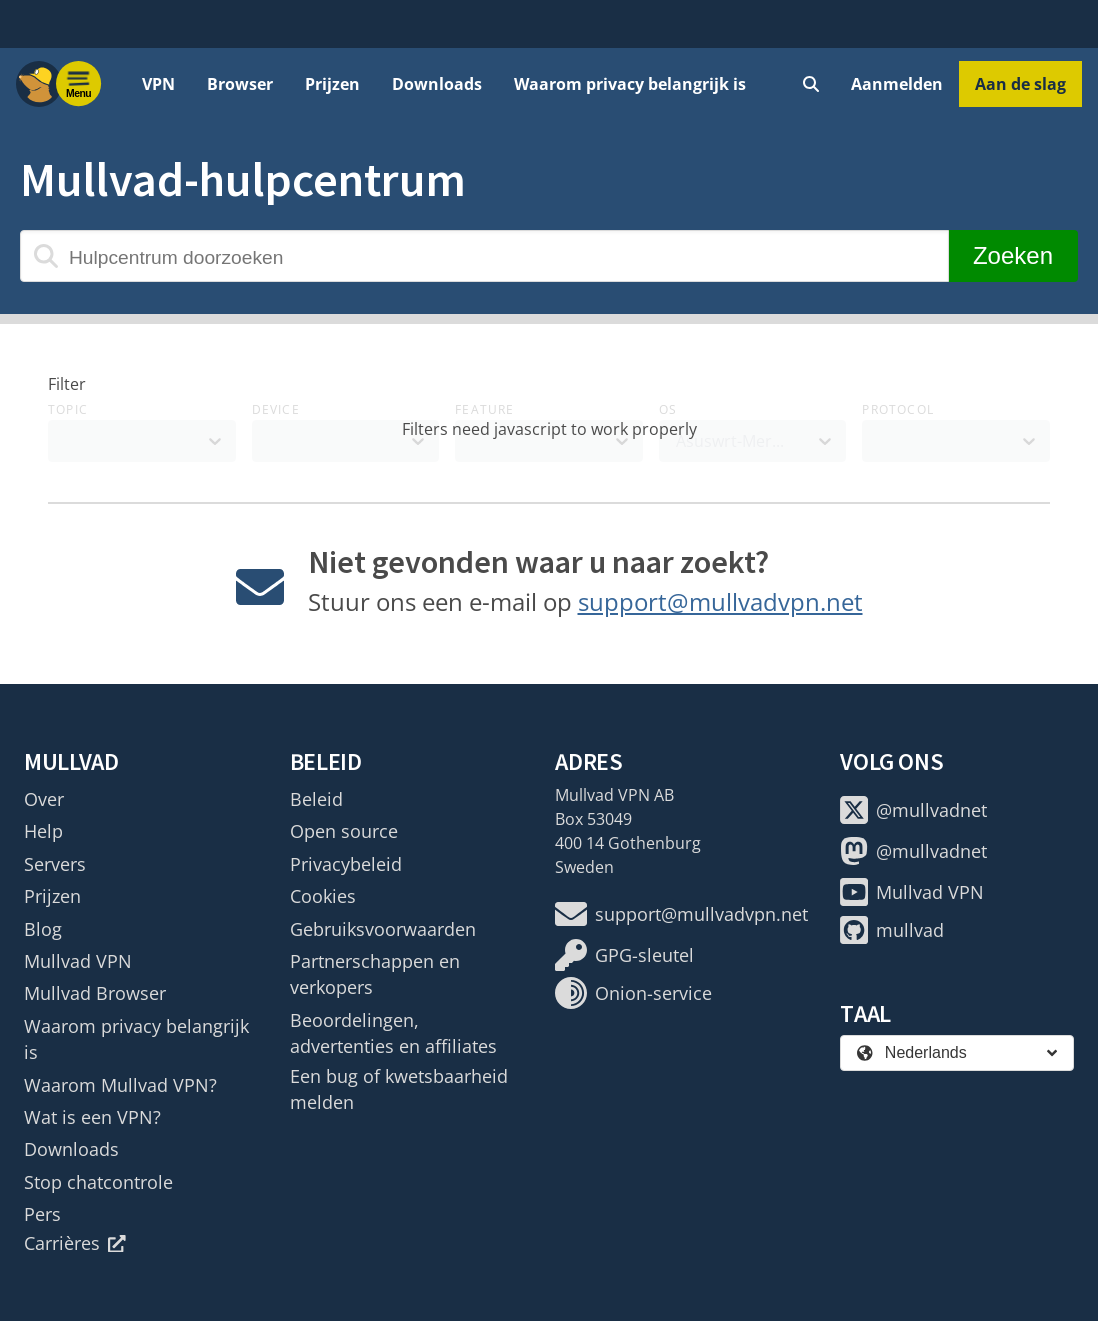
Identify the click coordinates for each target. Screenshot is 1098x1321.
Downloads (437, 84)
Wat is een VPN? (92, 1117)
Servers (55, 864)
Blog (43, 929)
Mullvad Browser (95, 993)
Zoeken (1013, 255)
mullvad (892, 930)
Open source (344, 831)
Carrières (75, 1243)
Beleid (316, 799)
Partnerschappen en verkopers (375, 974)
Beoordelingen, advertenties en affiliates (393, 1033)
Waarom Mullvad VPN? (120, 1085)
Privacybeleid (346, 864)
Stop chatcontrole (98, 1182)
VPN (158, 84)
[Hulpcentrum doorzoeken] (484, 256)
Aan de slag (1020, 84)
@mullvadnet (913, 810)
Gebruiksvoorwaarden (383, 929)
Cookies (323, 896)
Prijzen (332, 84)
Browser (240, 84)
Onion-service (633, 993)
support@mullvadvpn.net (720, 601)
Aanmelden (897, 84)
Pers (42, 1214)
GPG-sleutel (624, 955)
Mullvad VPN (78, 961)
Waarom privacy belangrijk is (630, 84)
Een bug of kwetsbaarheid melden (399, 1089)
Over (44, 799)
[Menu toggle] (79, 84)
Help (43, 831)
